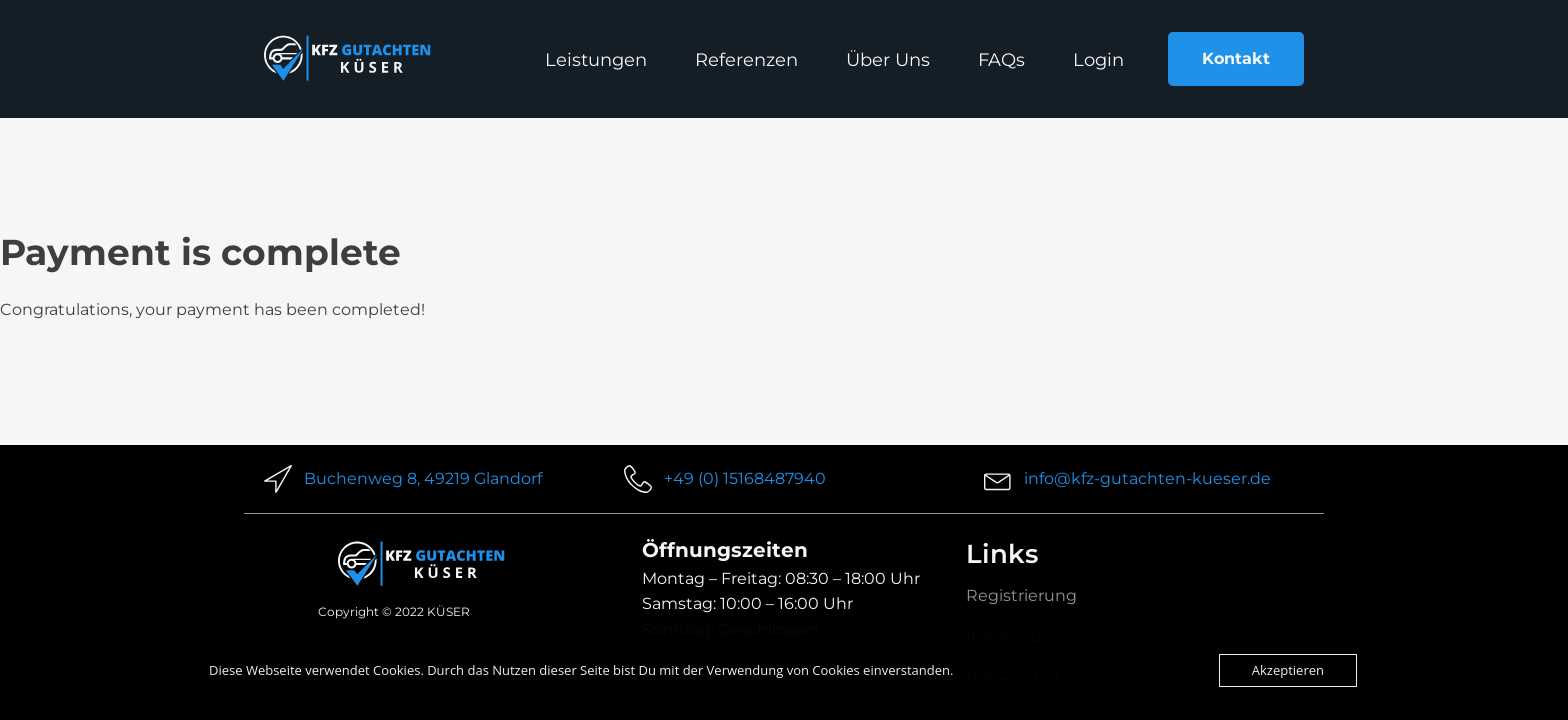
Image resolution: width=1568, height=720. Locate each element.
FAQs (1001, 60)
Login (1098, 60)
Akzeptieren (1288, 670)
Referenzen (746, 60)
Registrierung (1021, 595)
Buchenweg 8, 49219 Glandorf (423, 478)
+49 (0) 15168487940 (745, 478)
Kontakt (1236, 58)
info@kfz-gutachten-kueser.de (1147, 478)
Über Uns (888, 60)
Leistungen (596, 60)
